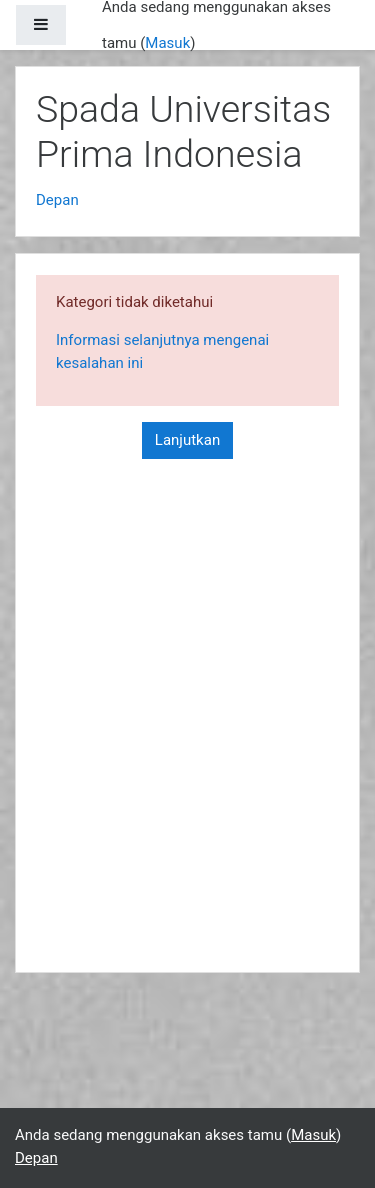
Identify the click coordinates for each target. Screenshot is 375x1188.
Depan (57, 200)
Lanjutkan (187, 440)
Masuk (167, 43)
